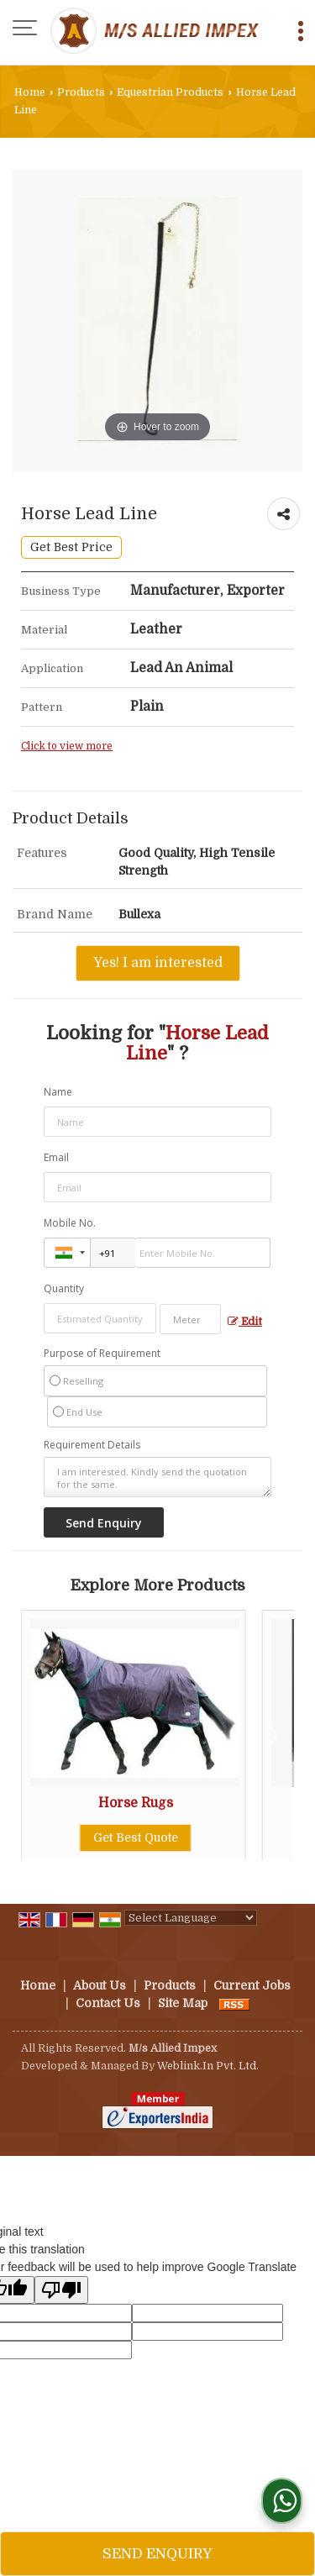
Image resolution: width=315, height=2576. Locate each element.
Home (29, 92)
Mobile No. (70, 1223)
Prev (42, 1735)
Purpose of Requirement (102, 1353)
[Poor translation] (61, 2290)
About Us (99, 1985)
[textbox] (190, 1319)
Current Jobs (252, 1985)
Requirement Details (92, 1445)
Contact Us (108, 2003)
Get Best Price (71, 547)
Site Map (182, 2003)
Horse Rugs (137, 1803)
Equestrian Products (170, 92)
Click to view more (67, 746)
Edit (245, 1321)
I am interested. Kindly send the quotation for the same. (157, 1477)
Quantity (64, 1288)
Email (56, 1157)
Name (58, 1092)
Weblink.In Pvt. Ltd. (208, 2066)
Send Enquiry (157, 2554)
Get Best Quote (137, 1837)
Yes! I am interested (158, 962)
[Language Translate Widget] (190, 1918)
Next (272, 1735)
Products (81, 92)
